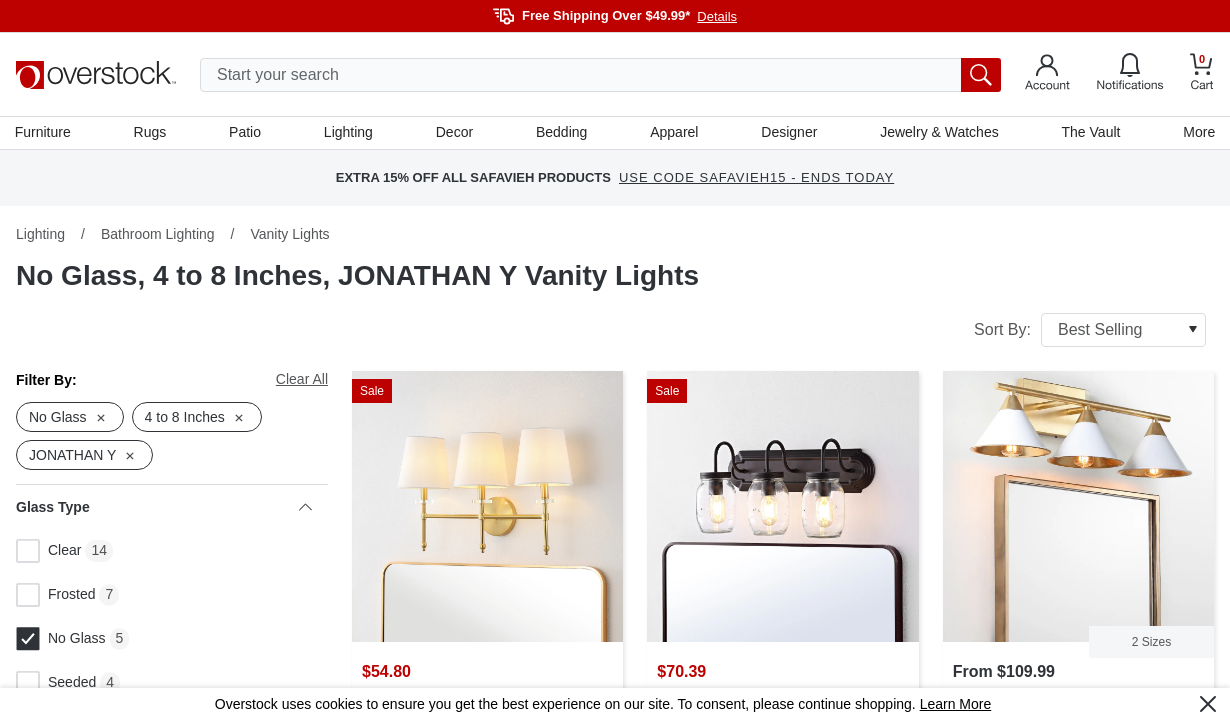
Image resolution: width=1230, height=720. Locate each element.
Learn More (956, 704)
